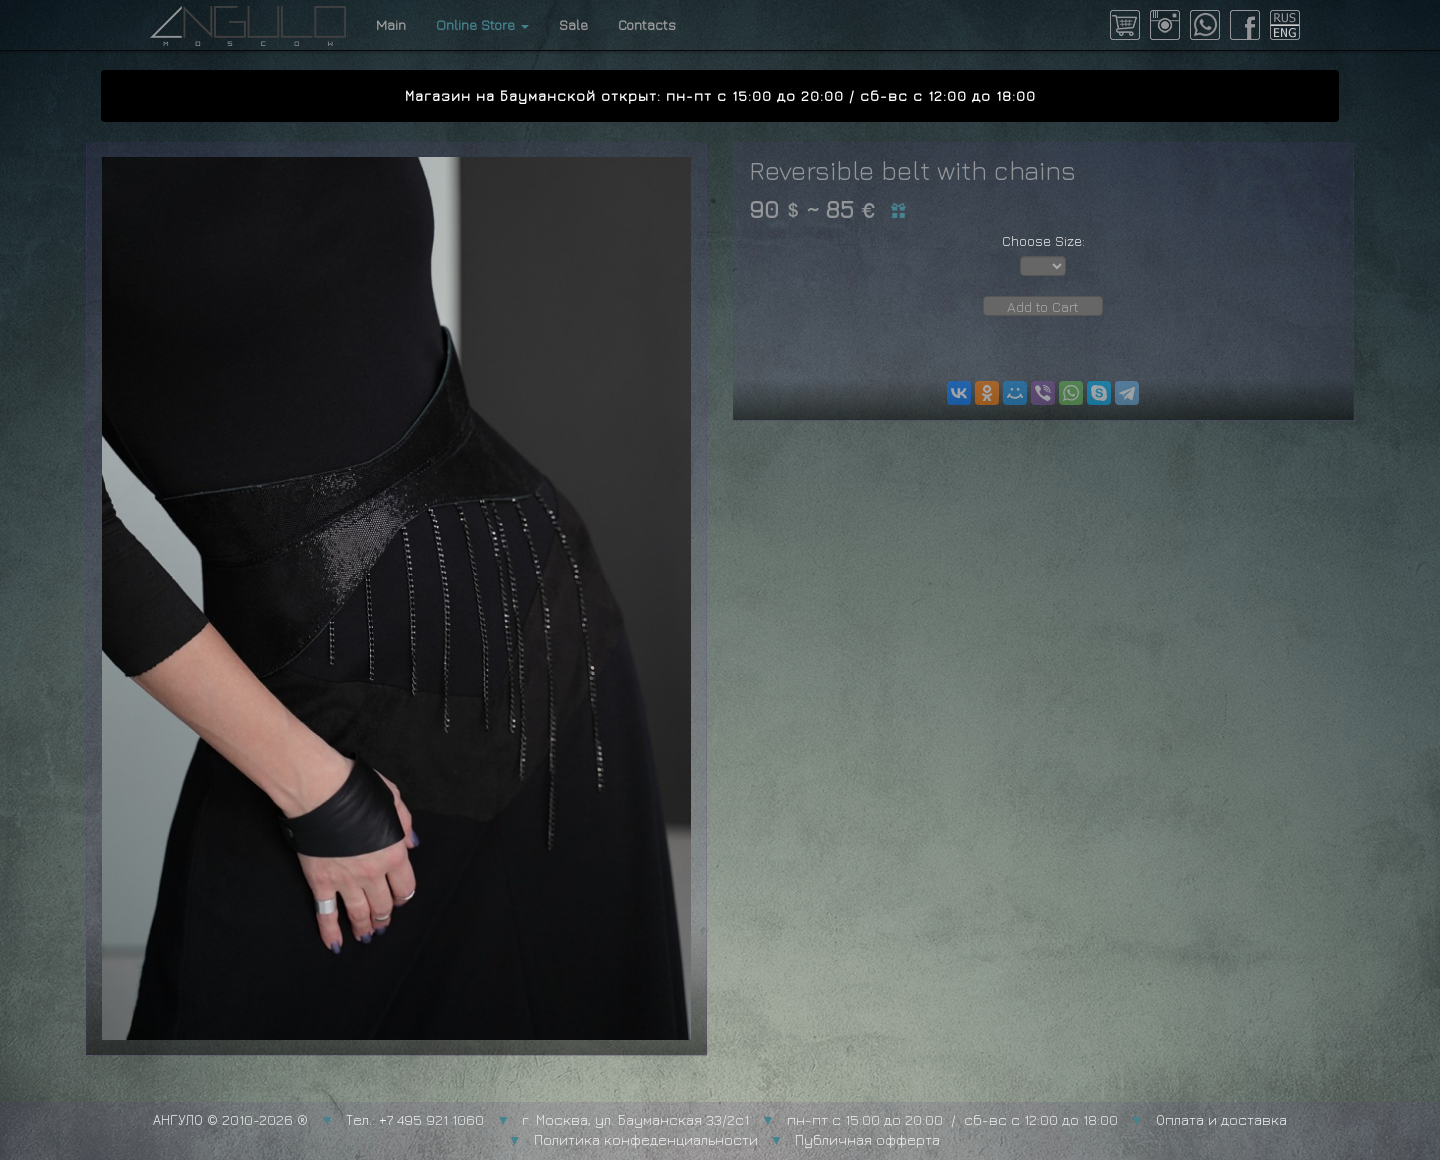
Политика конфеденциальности (646, 1139)
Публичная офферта (867, 1139)
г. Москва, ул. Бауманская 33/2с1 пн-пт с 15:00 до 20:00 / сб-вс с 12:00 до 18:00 (820, 1119)
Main (391, 24)
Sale (573, 24)
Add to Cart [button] (1043, 306)
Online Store (482, 24)
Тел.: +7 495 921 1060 (415, 1119)
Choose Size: (1043, 240)
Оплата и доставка (1221, 1119)
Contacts (647, 24)
